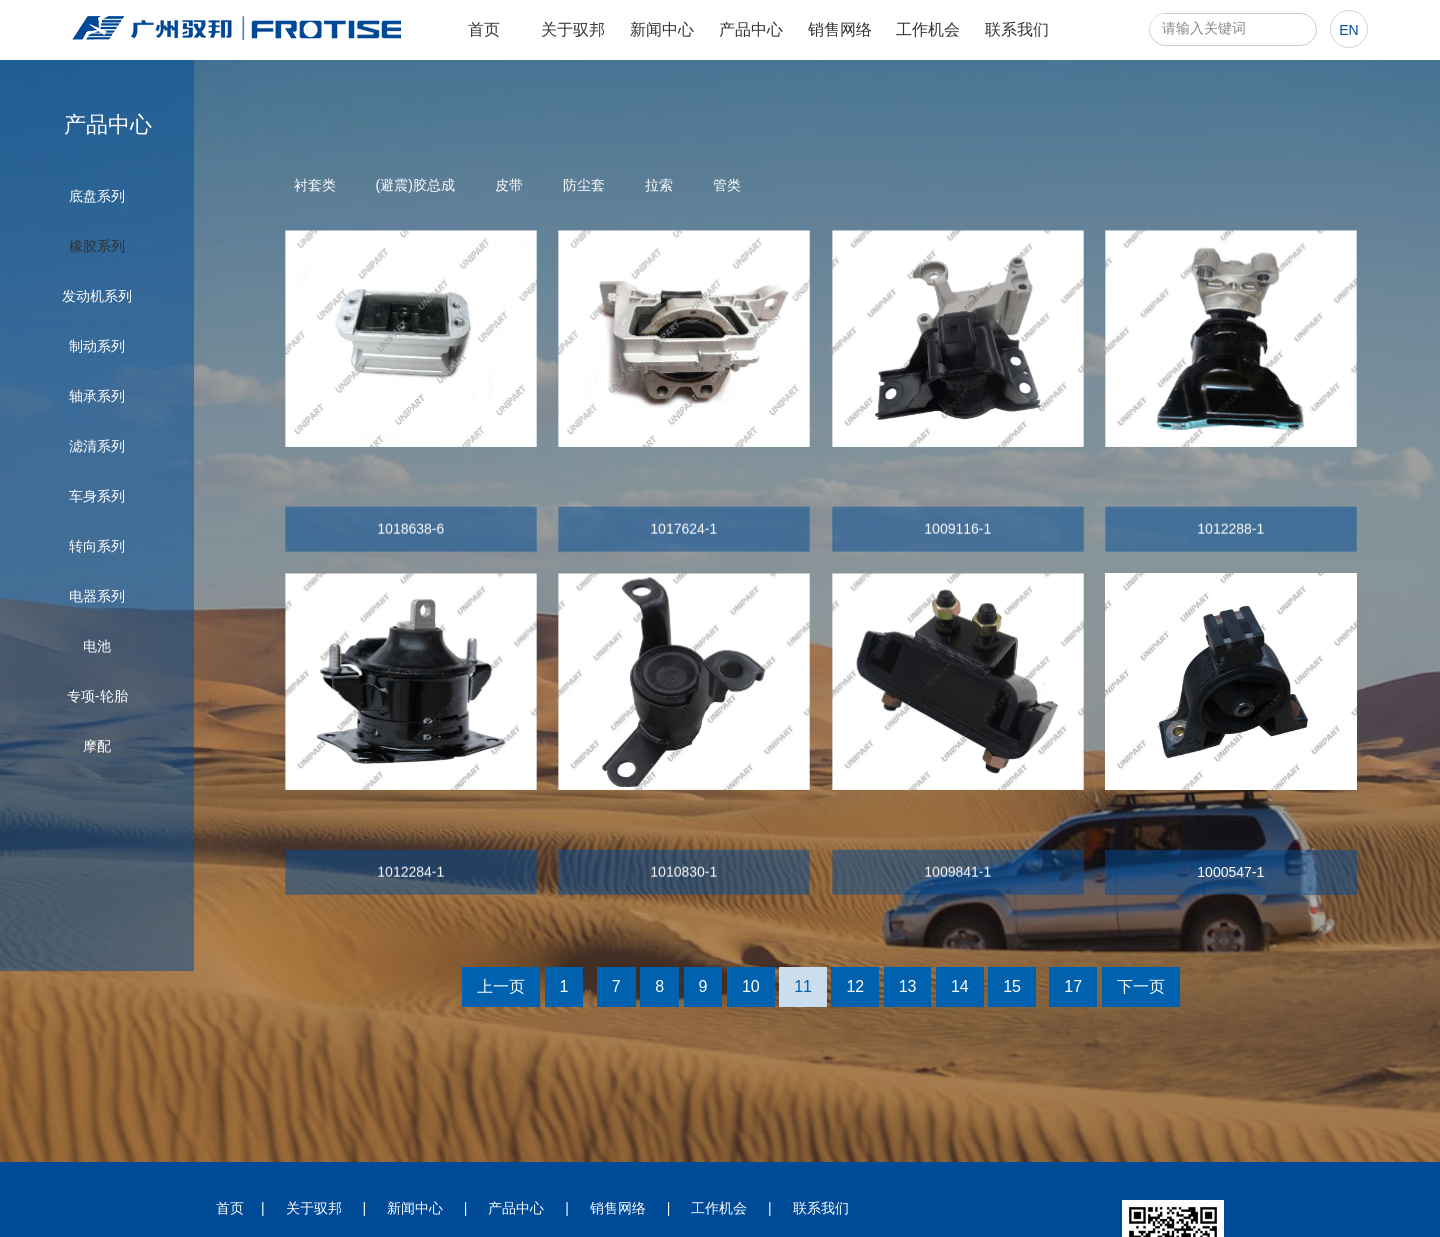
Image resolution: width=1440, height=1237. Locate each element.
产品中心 (751, 29)
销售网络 (840, 29)
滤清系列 (97, 446)
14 (960, 986)
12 (855, 986)
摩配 (97, 746)
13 (908, 986)
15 (1012, 986)
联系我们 (1017, 29)
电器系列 (97, 596)
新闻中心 (662, 29)
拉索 (659, 185)
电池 (97, 646)
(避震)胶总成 (415, 185)
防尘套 (584, 185)
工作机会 (928, 29)
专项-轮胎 (97, 696)
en (1348, 30)
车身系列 (97, 496)
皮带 (509, 185)
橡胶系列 (97, 246)
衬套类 (315, 185)
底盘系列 (97, 196)
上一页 (501, 986)
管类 (727, 185)
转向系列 (97, 546)
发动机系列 (97, 296)
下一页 (1141, 986)
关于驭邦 (573, 29)
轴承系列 (97, 396)
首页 (484, 29)
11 (803, 986)
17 (1073, 986)
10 (751, 986)
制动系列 (97, 346)
